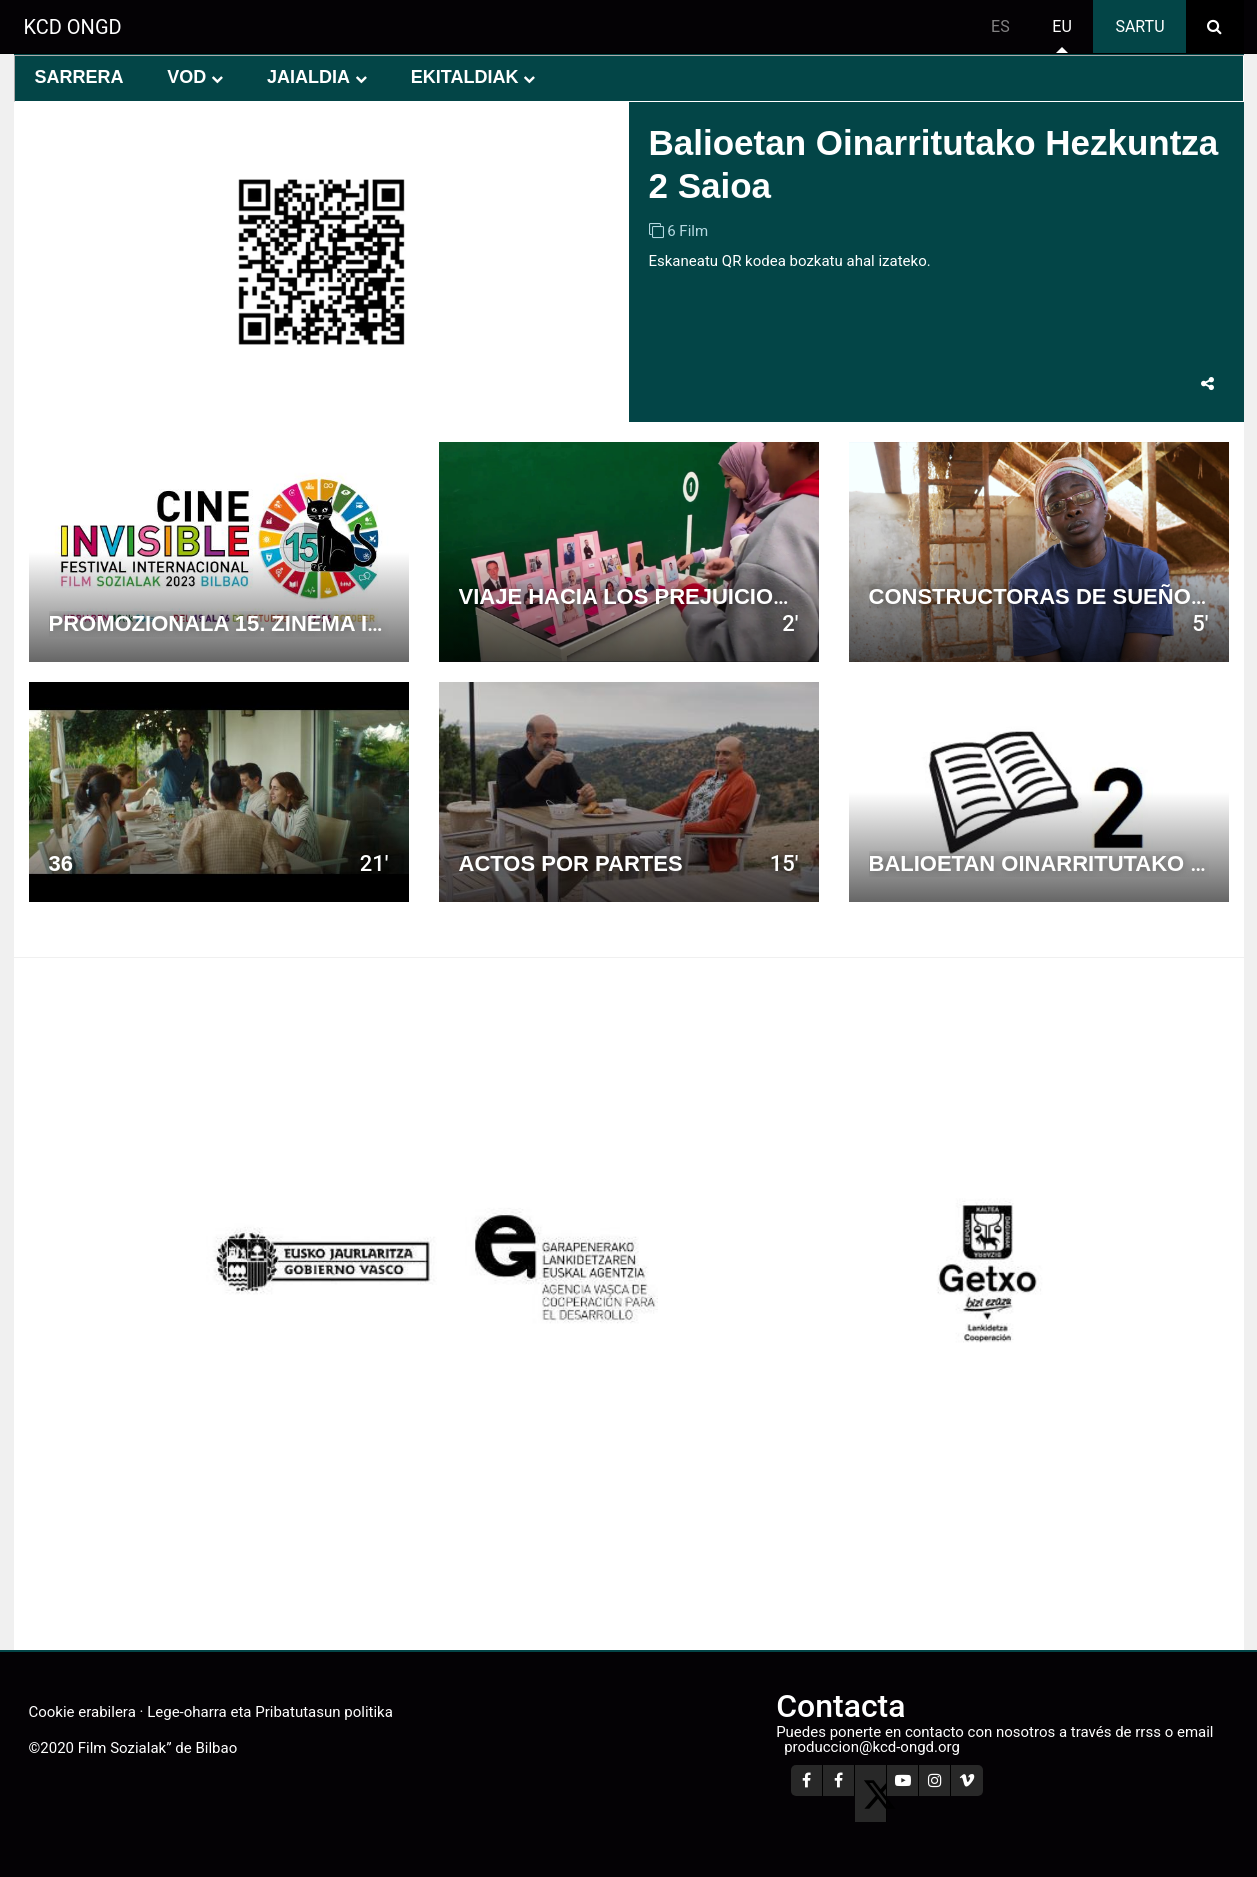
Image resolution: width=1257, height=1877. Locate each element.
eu (1061, 26)
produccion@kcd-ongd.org (872, 1747)
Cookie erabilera (82, 1712)
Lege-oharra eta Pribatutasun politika (270, 1712)
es (1000, 26)
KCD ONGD (73, 27)
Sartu (1139, 26)
